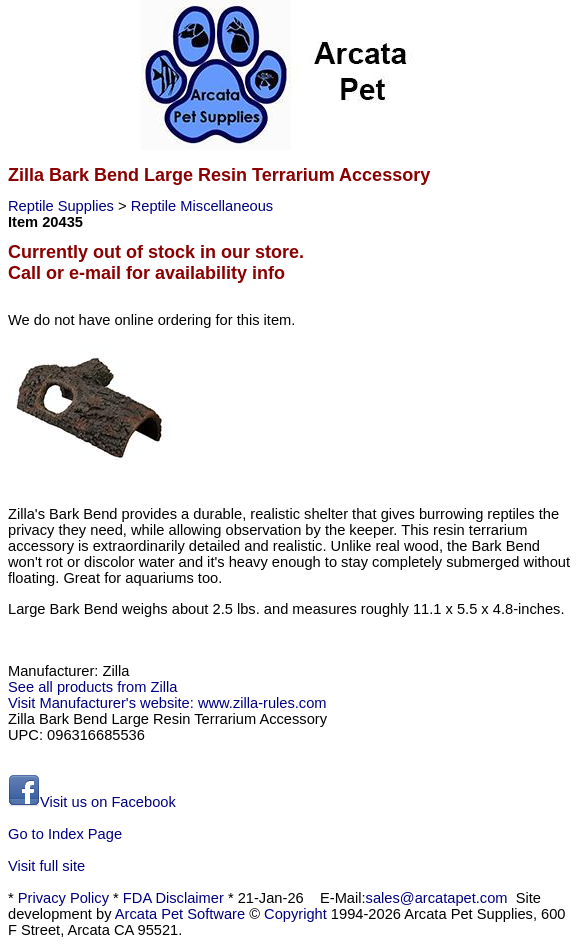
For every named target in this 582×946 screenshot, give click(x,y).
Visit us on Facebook (92, 802)
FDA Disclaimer (173, 898)
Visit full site (46, 866)
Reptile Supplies (63, 206)
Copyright (295, 914)
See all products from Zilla (92, 687)
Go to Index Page (65, 834)
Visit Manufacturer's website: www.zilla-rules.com (167, 703)
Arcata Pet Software (180, 914)
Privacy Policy (63, 898)
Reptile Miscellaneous (202, 206)
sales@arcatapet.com (437, 898)
